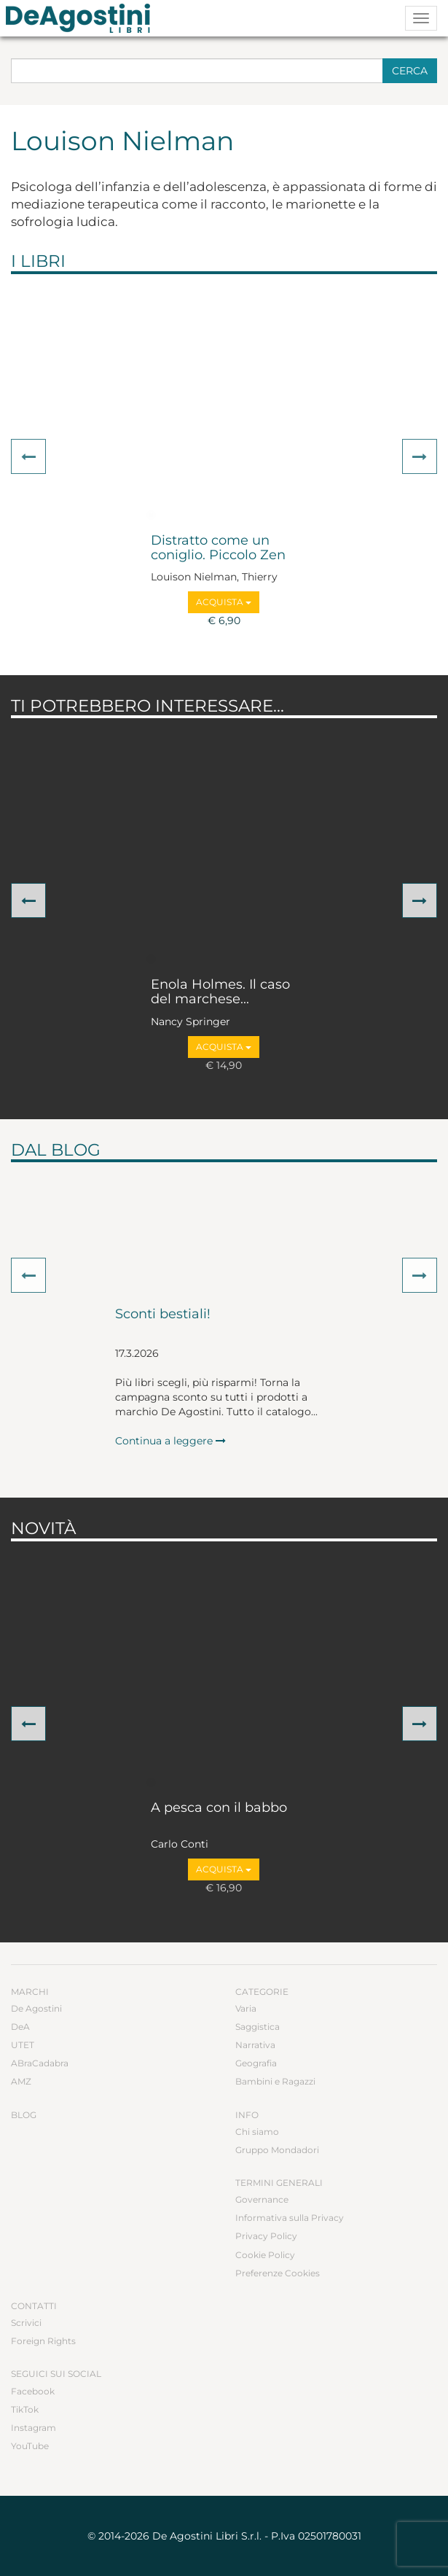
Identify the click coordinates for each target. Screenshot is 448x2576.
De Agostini (36, 2008)
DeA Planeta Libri (82, 18)
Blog (23, 2114)
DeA (20, 2026)
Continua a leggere (170, 1440)
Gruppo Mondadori (277, 2149)
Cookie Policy (265, 2254)
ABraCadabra (39, 2063)
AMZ (21, 2081)
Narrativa (255, 2044)
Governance (261, 2199)
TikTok (25, 2409)
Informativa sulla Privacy (289, 2217)
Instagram (33, 2427)
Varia (245, 2008)
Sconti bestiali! (163, 1314)
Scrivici (26, 2322)
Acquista (223, 601)
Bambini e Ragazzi (275, 2081)
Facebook (33, 2391)
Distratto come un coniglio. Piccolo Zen (218, 548)
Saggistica (257, 2026)
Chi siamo (257, 2131)
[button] (28, 456)
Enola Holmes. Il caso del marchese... (220, 992)
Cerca (410, 70)
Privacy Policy (266, 2235)
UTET (22, 2044)
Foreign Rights (43, 2340)
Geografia (256, 2063)
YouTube (30, 2445)
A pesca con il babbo (219, 1808)
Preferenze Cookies (277, 2273)
